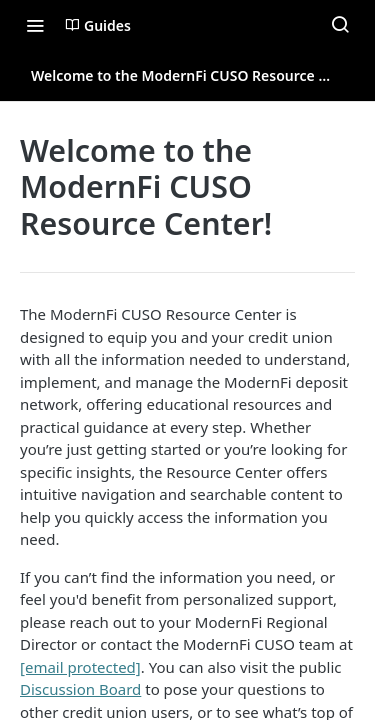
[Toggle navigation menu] (35, 25)
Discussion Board (80, 689)
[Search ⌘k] (340, 25)
